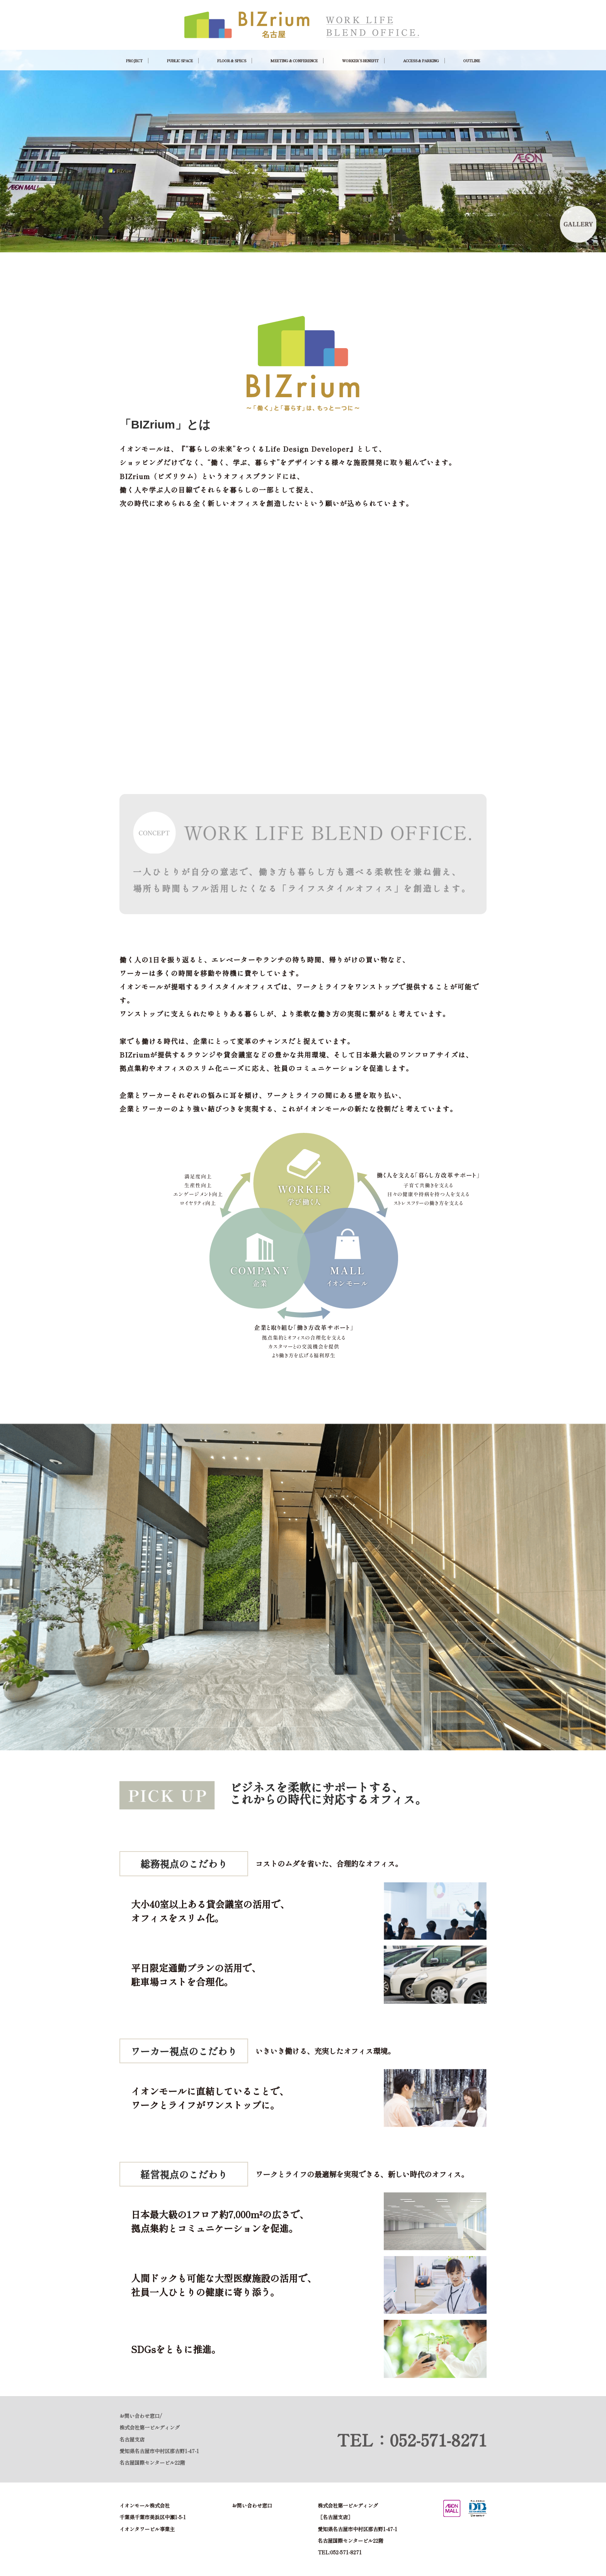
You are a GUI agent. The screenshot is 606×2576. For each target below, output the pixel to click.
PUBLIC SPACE (180, 60)
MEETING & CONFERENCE (294, 60)
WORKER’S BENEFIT (360, 60)
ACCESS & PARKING (421, 60)
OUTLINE (471, 60)
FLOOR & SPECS (231, 60)
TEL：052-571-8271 (412, 2439)
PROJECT (134, 60)
